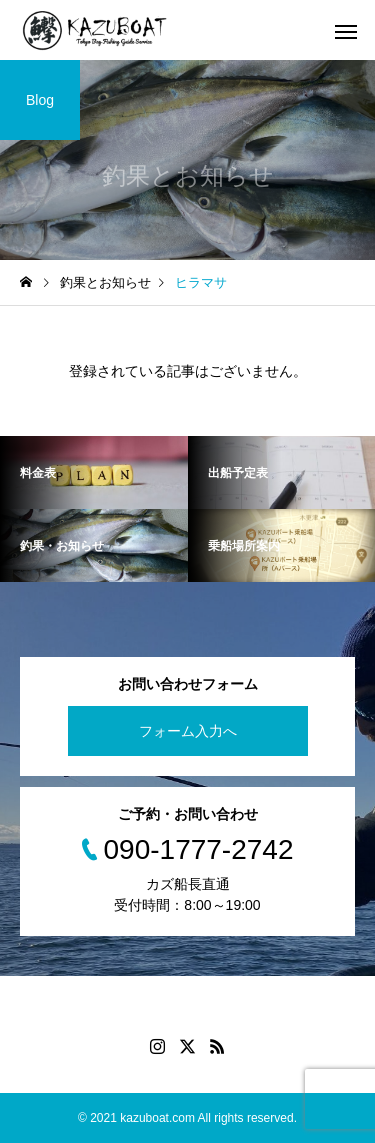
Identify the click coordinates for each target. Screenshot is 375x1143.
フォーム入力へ (188, 731)
